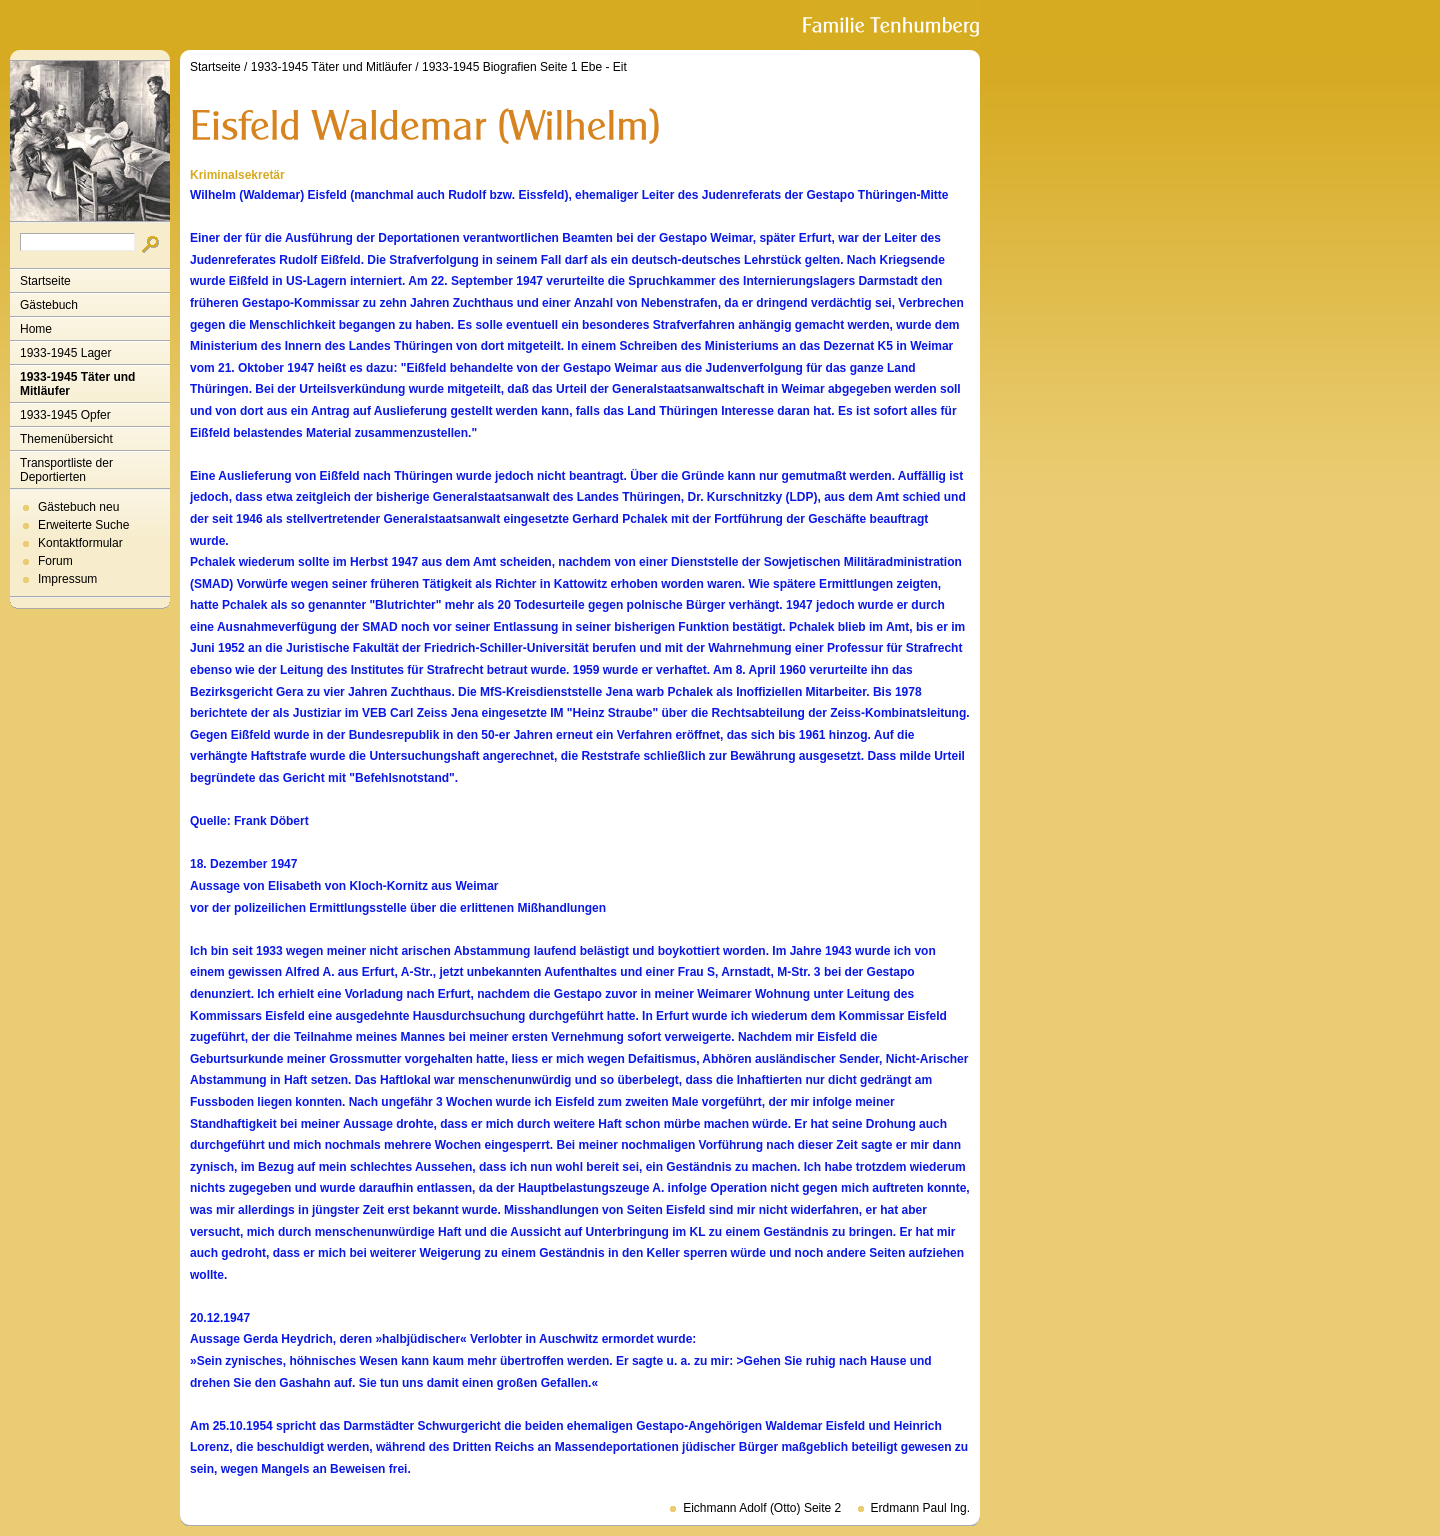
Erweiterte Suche (83, 525)
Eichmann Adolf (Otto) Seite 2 (762, 1508)
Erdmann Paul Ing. (920, 1508)
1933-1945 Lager (65, 353)
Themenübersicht (66, 439)
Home (36, 329)
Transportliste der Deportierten (66, 470)
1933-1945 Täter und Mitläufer (77, 384)
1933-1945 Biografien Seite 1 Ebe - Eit (524, 67)
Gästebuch (49, 305)
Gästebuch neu (78, 507)
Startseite (45, 281)
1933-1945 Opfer (65, 415)
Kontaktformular (80, 543)
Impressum (67, 579)
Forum (55, 561)
